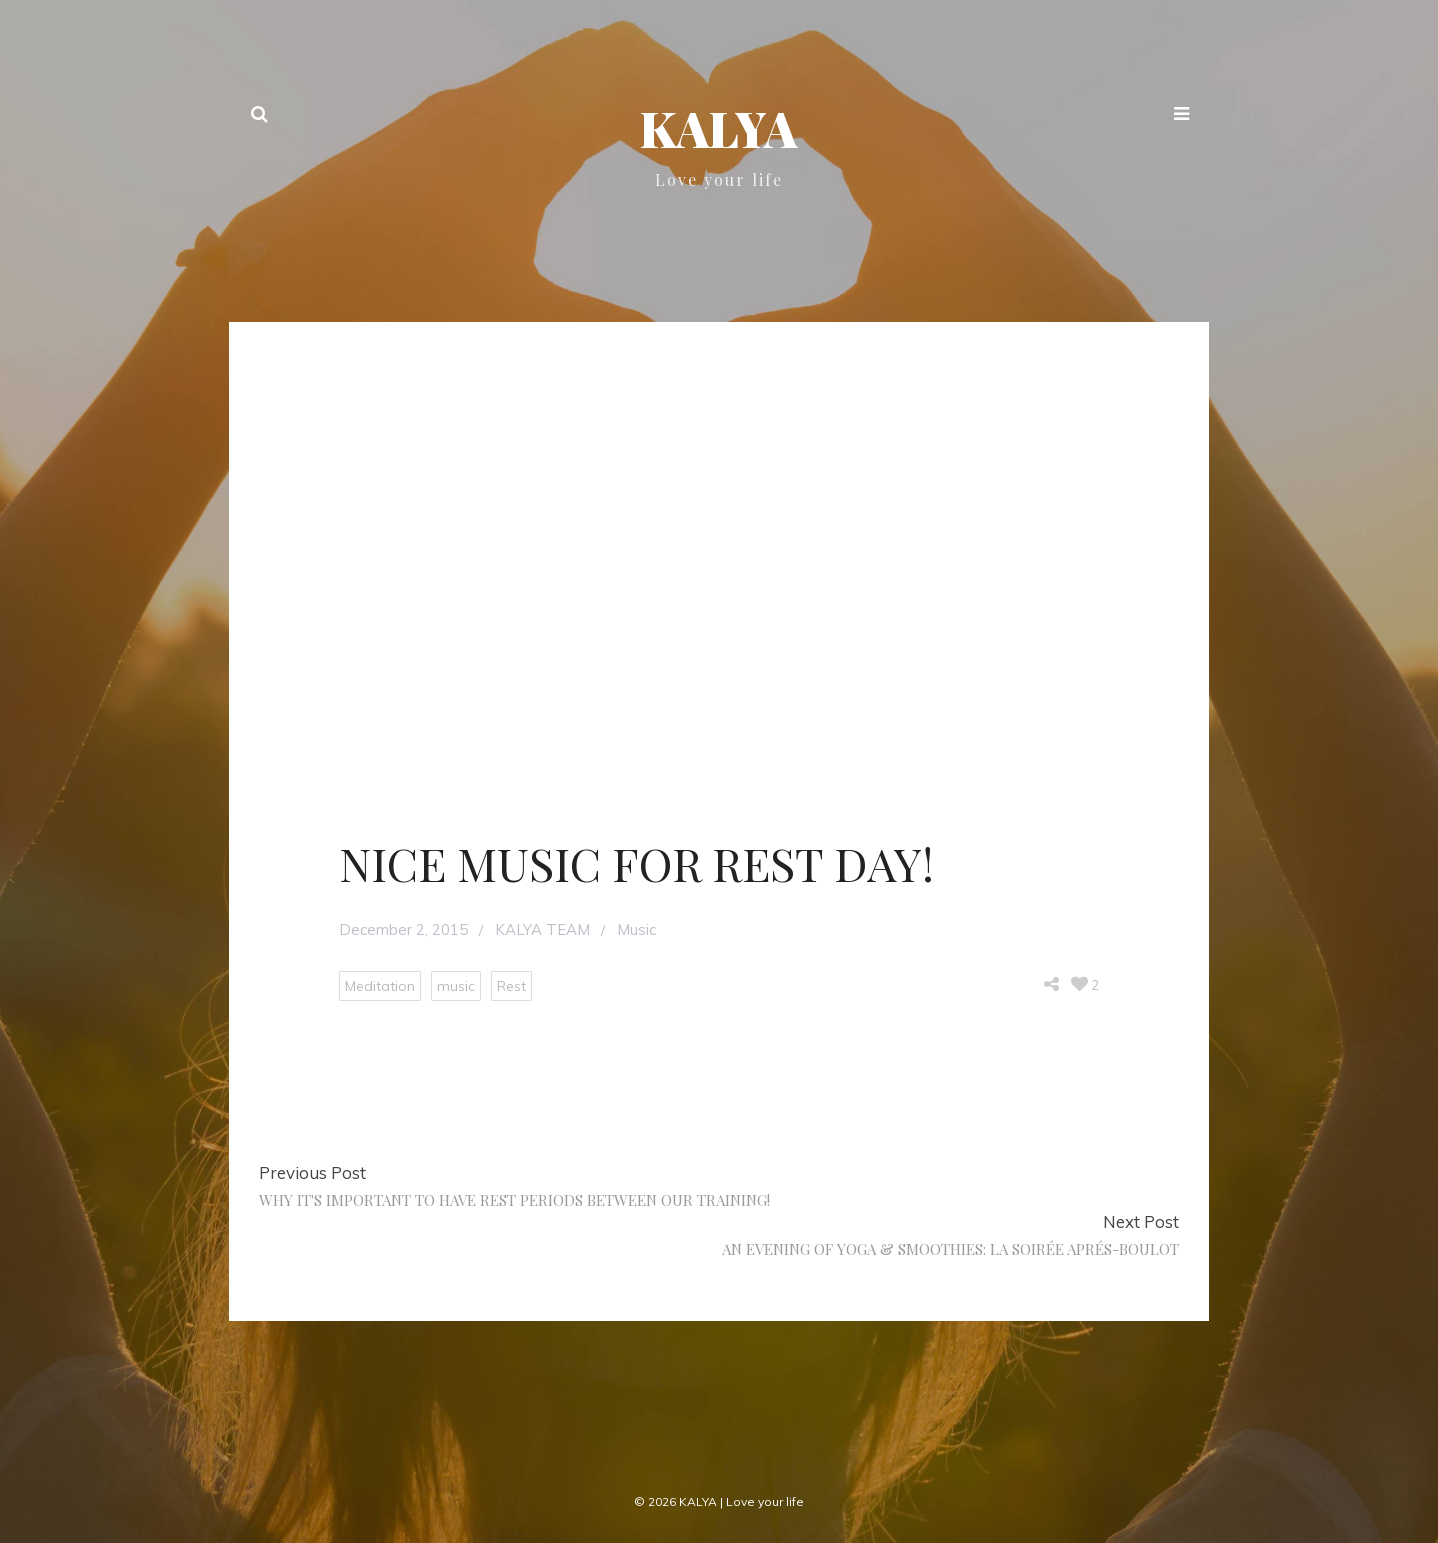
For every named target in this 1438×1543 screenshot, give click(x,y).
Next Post (1141, 1221)
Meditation (380, 986)
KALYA (719, 128)
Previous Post (312, 1172)
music (456, 986)
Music (636, 929)
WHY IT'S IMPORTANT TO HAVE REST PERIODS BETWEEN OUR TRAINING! (514, 1200)
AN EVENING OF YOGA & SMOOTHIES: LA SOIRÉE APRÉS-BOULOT (950, 1249)
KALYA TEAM (542, 929)
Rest (511, 986)
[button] (1181, 116)
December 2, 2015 (403, 929)
